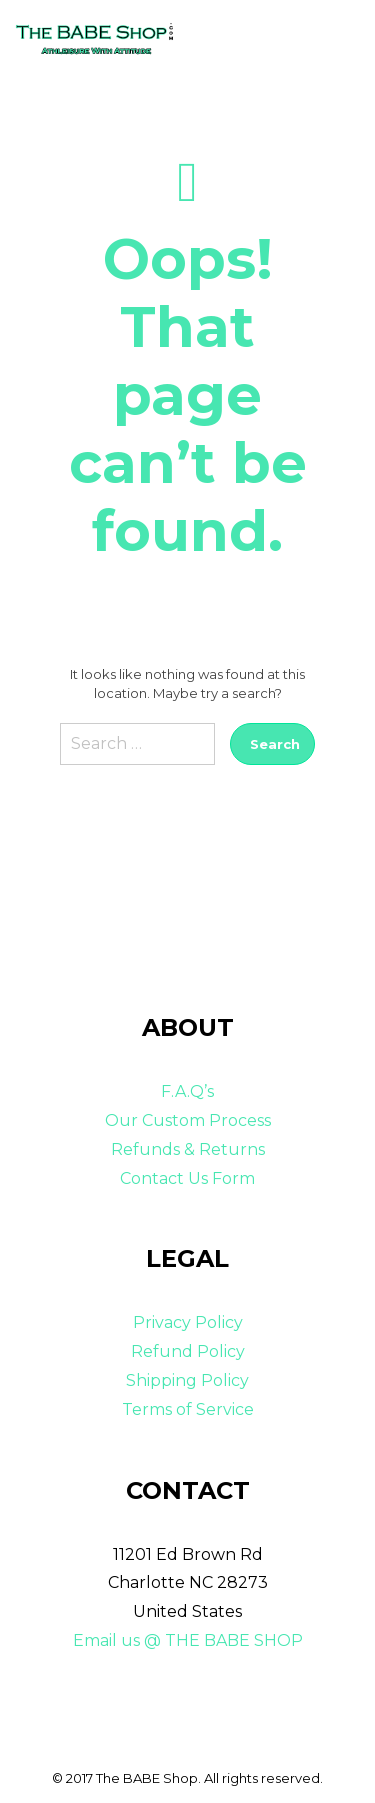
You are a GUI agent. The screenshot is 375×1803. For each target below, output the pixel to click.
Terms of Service (188, 1409)
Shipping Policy (187, 1380)
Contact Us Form (187, 1178)
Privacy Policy (188, 1322)
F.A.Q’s (187, 1091)
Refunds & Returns (188, 1149)
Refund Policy (188, 1351)
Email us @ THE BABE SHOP (188, 1640)
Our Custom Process (188, 1120)
